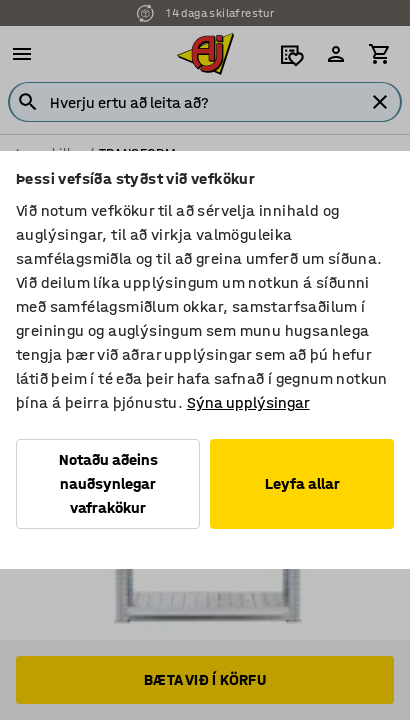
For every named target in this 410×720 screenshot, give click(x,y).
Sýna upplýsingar (248, 402)
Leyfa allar (302, 483)
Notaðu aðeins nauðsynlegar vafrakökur (108, 483)
